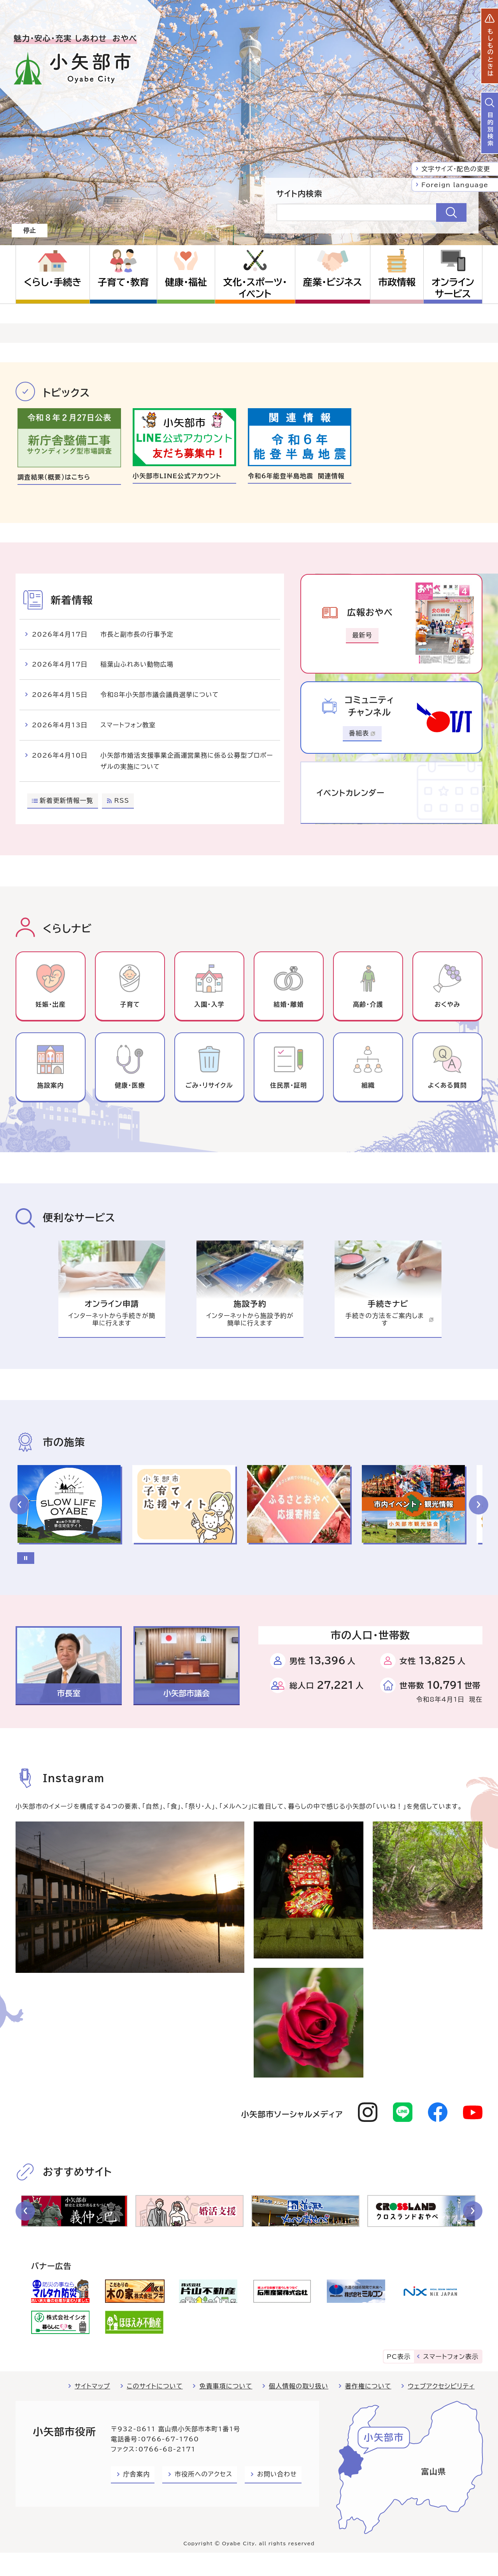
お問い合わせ (277, 2474)
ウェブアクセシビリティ (441, 2386)
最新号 (362, 635)
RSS (121, 800)
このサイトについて (155, 2386)
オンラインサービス (452, 287)
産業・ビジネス (332, 282)
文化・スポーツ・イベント (255, 287)
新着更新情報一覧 (66, 800)
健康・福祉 (186, 282)
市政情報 (397, 282)
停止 (29, 230)
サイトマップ (92, 2386)
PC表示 (398, 2356)
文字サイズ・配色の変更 (455, 169)
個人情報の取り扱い (298, 2386)
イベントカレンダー (351, 793)
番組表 (362, 733)
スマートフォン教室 (128, 725)
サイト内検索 (299, 193)
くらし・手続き (52, 282)
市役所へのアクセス (203, 2474)
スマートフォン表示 (451, 2356)
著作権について (368, 2386)
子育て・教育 (123, 282)
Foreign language (454, 185)
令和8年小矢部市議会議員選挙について (159, 694)
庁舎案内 (136, 2474)
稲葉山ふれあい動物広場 (137, 664)
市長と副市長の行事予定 (137, 634)
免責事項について (225, 2386)
